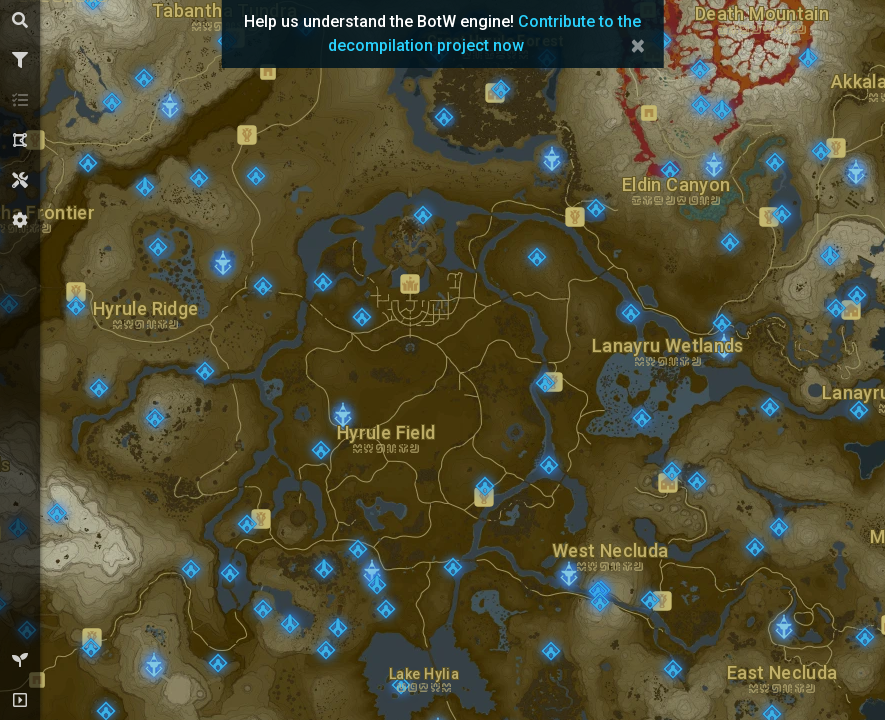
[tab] (20, 20)
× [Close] (637, 46)
